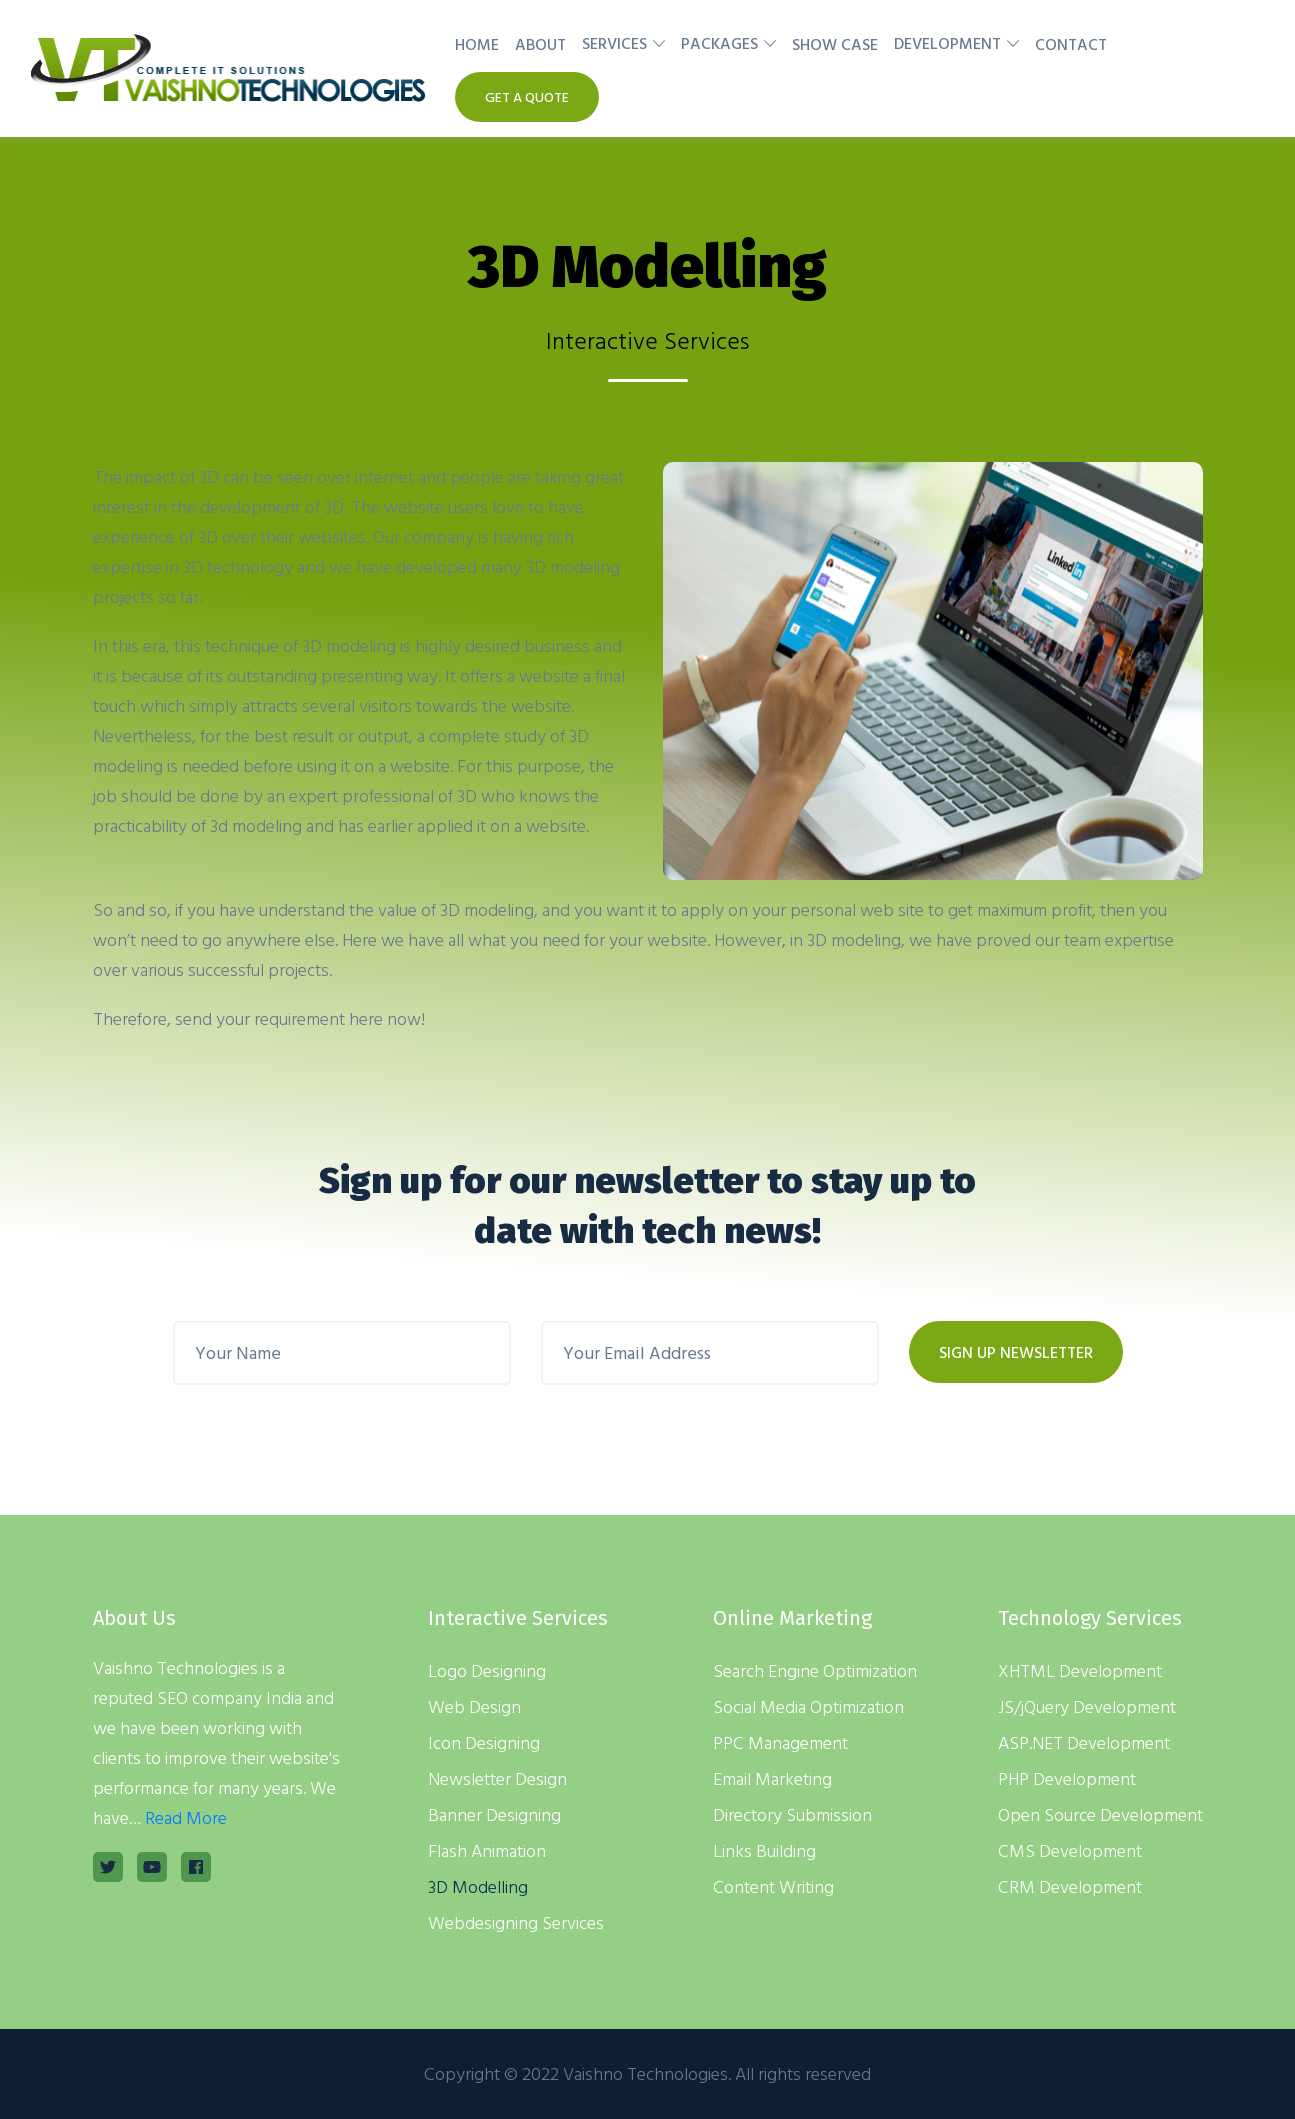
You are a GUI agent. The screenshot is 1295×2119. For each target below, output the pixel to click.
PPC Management (780, 1742)
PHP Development (1067, 1778)
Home (477, 44)
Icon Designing (484, 1742)
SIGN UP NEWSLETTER (1016, 1352)
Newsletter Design (497, 1778)
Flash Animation (487, 1850)
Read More (186, 1817)
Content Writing (773, 1886)
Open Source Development (1100, 1814)
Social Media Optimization (808, 1706)
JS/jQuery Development (1087, 1706)
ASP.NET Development (1084, 1742)
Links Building (764, 1850)
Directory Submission (792, 1814)
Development (947, 43)
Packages (719, 43)
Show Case (835, 44)
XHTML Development (1080, 1670)
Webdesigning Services (516, 1922)
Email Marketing (772, 1778)
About (540, 44)
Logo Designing (487, 1670)
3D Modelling (478, 1886)
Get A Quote (527, 96)
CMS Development (1070, 1850)
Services (614, 43)
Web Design (474, 1706)
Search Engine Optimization (815, 1670)
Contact (1071, 44)
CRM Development (1070, 1886)
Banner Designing (494, 1814)
